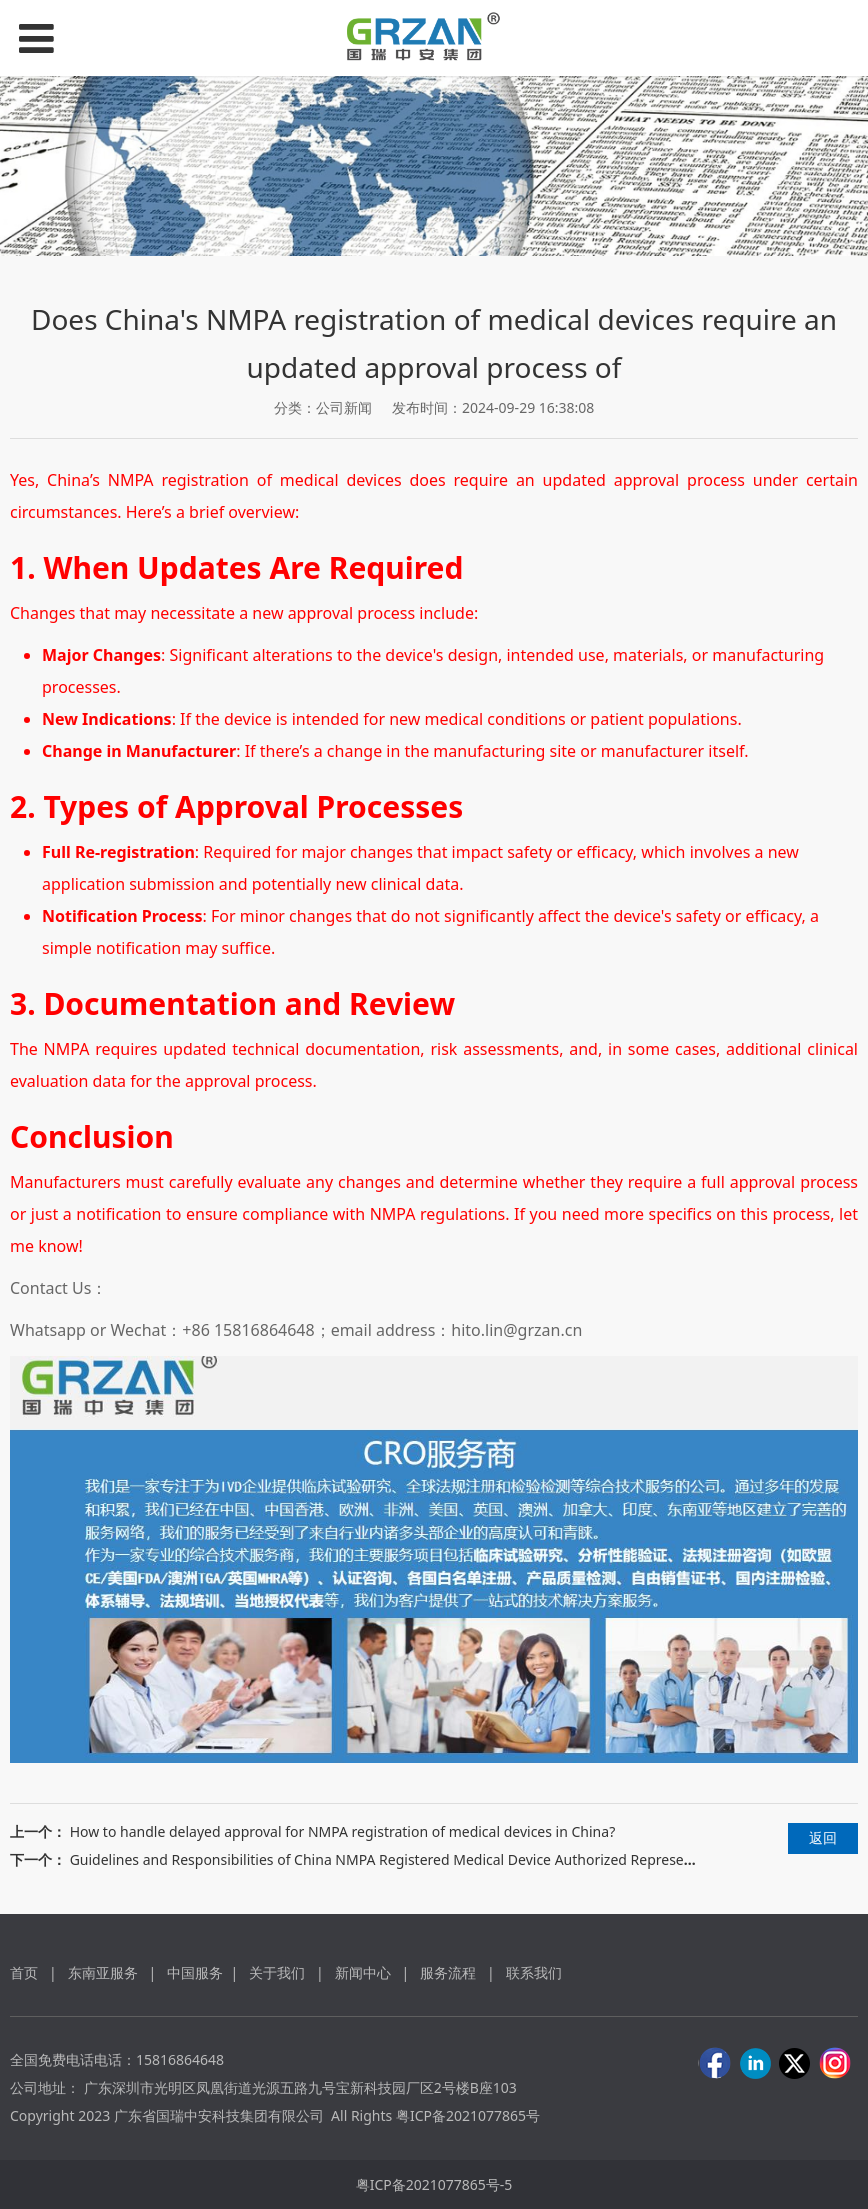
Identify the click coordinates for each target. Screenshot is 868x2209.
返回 (823, 1837)
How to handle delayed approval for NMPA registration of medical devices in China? (343, 1831)
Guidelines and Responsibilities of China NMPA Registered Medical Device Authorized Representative (399, 1859)
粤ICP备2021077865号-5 (434, 2184)
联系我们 (534, 1972)
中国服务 (195, 1972)
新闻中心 (363, 1972)
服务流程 (450, 1972)
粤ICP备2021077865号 (468, 2115)
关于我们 (277, 1972)
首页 (24, 1972)
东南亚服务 (103, 1972)
